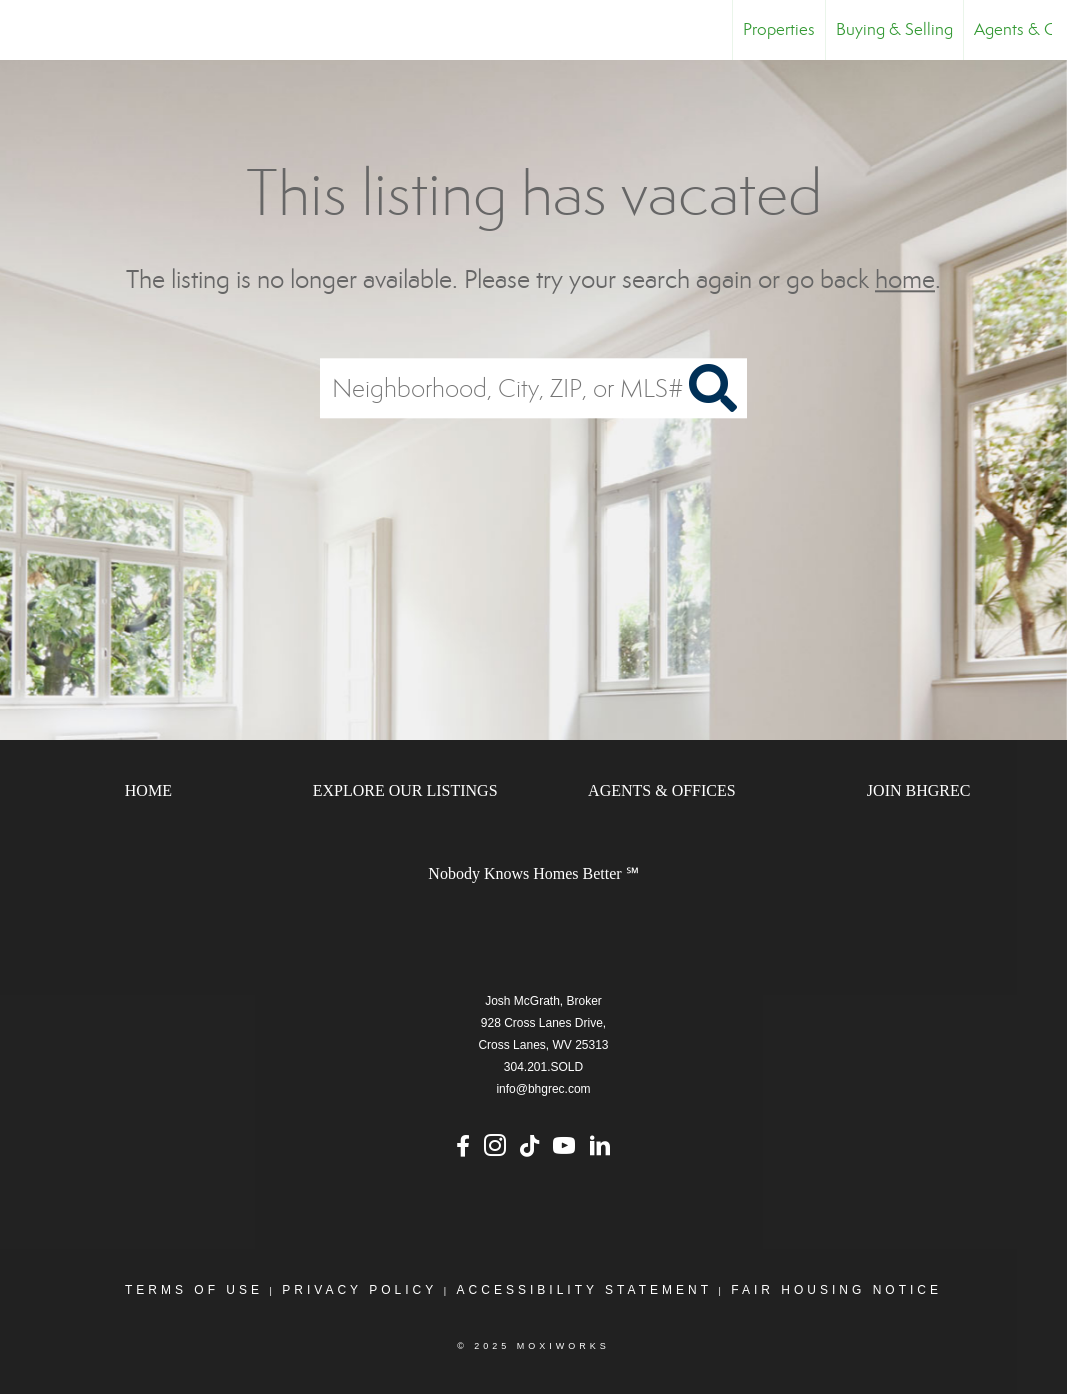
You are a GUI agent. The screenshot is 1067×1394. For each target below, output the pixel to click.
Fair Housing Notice (836, 1290)
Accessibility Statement (584, 1290)
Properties (779, 29)
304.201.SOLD (543, 1067)
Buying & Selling (894, 29)
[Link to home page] (25, 30)
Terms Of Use (194, 1290)
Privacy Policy (359, 1290)
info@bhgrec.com (543, 1089)
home (905, 279)
